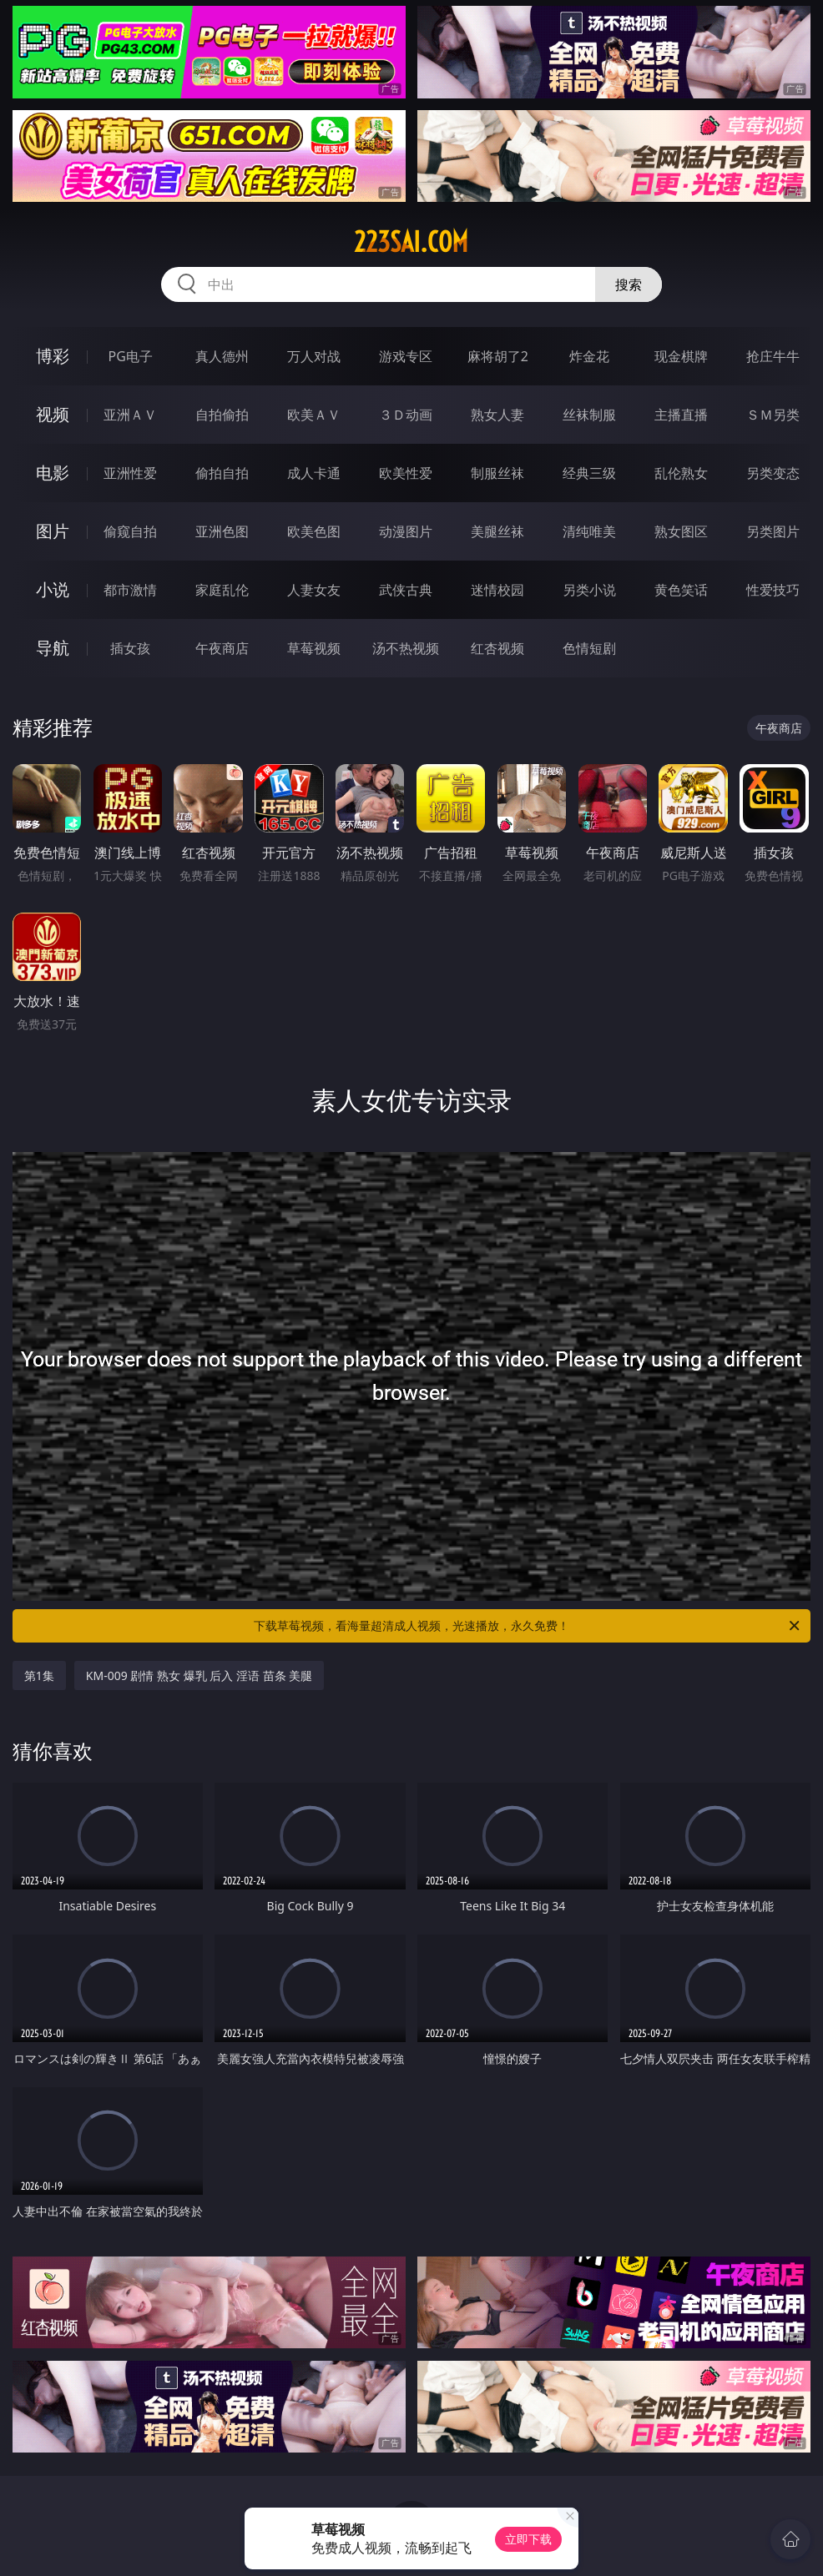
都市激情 (130, 590)
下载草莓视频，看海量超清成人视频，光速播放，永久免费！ (528, 1626)
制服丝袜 (497, 473)
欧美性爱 (405, 473)
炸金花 (589, 356)
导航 (52, 647)
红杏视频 (497, 648)
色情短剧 (589, 648)
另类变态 (773, 473)
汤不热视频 (405, 648)
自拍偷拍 (222, 414)
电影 (52, 472)
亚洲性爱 (130, 473)
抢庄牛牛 (773, 356)
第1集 (39, 1675)
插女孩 (130, 648)
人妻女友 (314, 590)
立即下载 (528, 2539)
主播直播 (681, 414)
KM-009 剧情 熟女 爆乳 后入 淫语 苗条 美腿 (199, 1675)
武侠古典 (405, 590)
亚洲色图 (222, 531)
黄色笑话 (681, 590)
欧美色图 (314, 531)
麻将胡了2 (497, 356)
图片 (52, 531)
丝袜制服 (589, 414)
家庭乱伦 (222, 590)
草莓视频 (314, 648)
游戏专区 (405, 356)
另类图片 (773, 531)
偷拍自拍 (222, 473)
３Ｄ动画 (405, 414)
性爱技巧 (773, 590)
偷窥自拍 (130, 531)
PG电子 (131, 356)
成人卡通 (314, 473)
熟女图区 (681, 531)
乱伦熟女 (681, 473)
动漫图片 (405, 531)
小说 (52, 589)
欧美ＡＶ (314, 414)
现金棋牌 (681, 356)
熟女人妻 (497, 414)
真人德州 (222, 356)
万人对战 (314, 356)
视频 (52, 414)
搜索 (628, 284)
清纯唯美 (589, 531)
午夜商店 (222, 648)
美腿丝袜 (497, 531)
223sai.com (411, 242)
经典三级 (589, 473)
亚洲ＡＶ (130, 414)
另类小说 (589, 590)
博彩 (52, 356)
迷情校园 (497, 590)
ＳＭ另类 (773, 414)
